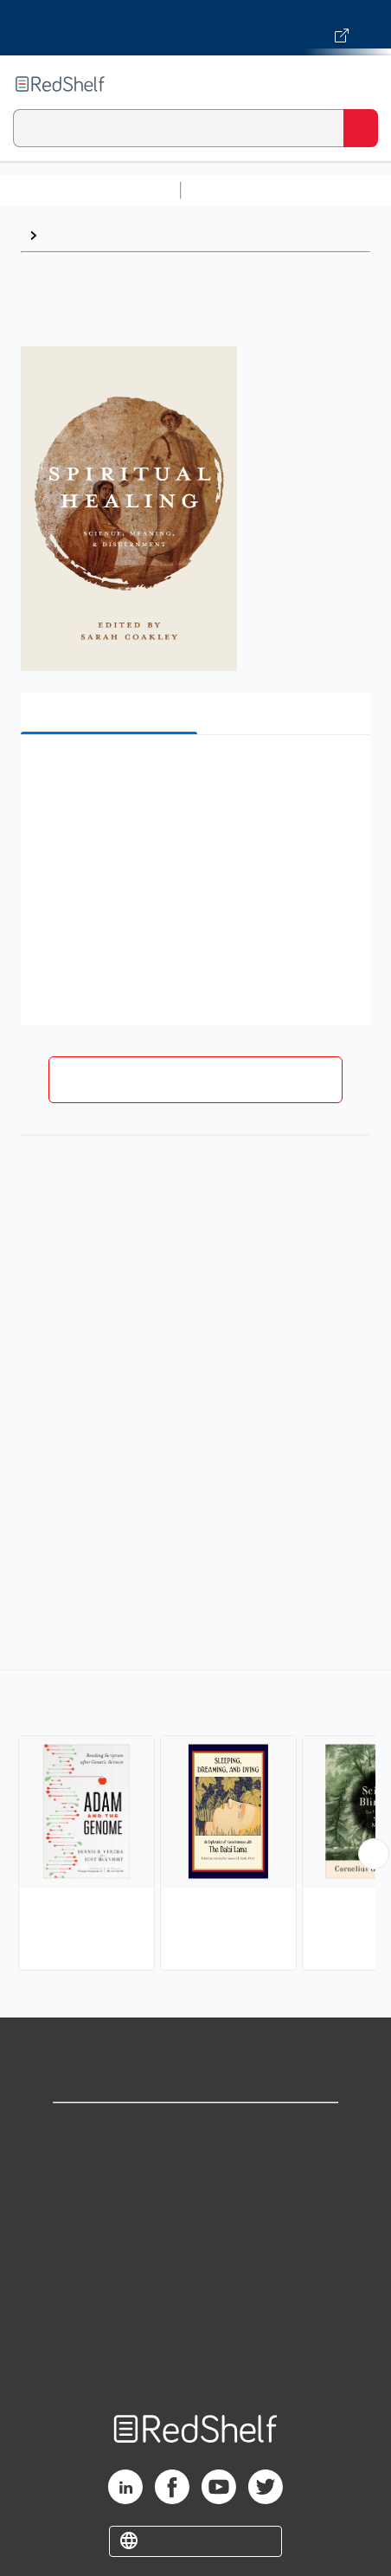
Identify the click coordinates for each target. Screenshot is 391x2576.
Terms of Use (196, 2245)
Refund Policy (195, 2283)
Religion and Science (113, 235)
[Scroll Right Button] (373, 1853)
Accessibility (195, 2321)
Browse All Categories (90, 190)
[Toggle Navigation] (360, 84)
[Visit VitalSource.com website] (195, 27)
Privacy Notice (196, 2206)
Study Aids (233, 190)
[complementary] (195, 1822)
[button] (193, 774)
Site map (195, 2359)
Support (195, 2168)
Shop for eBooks (195, 2130)
